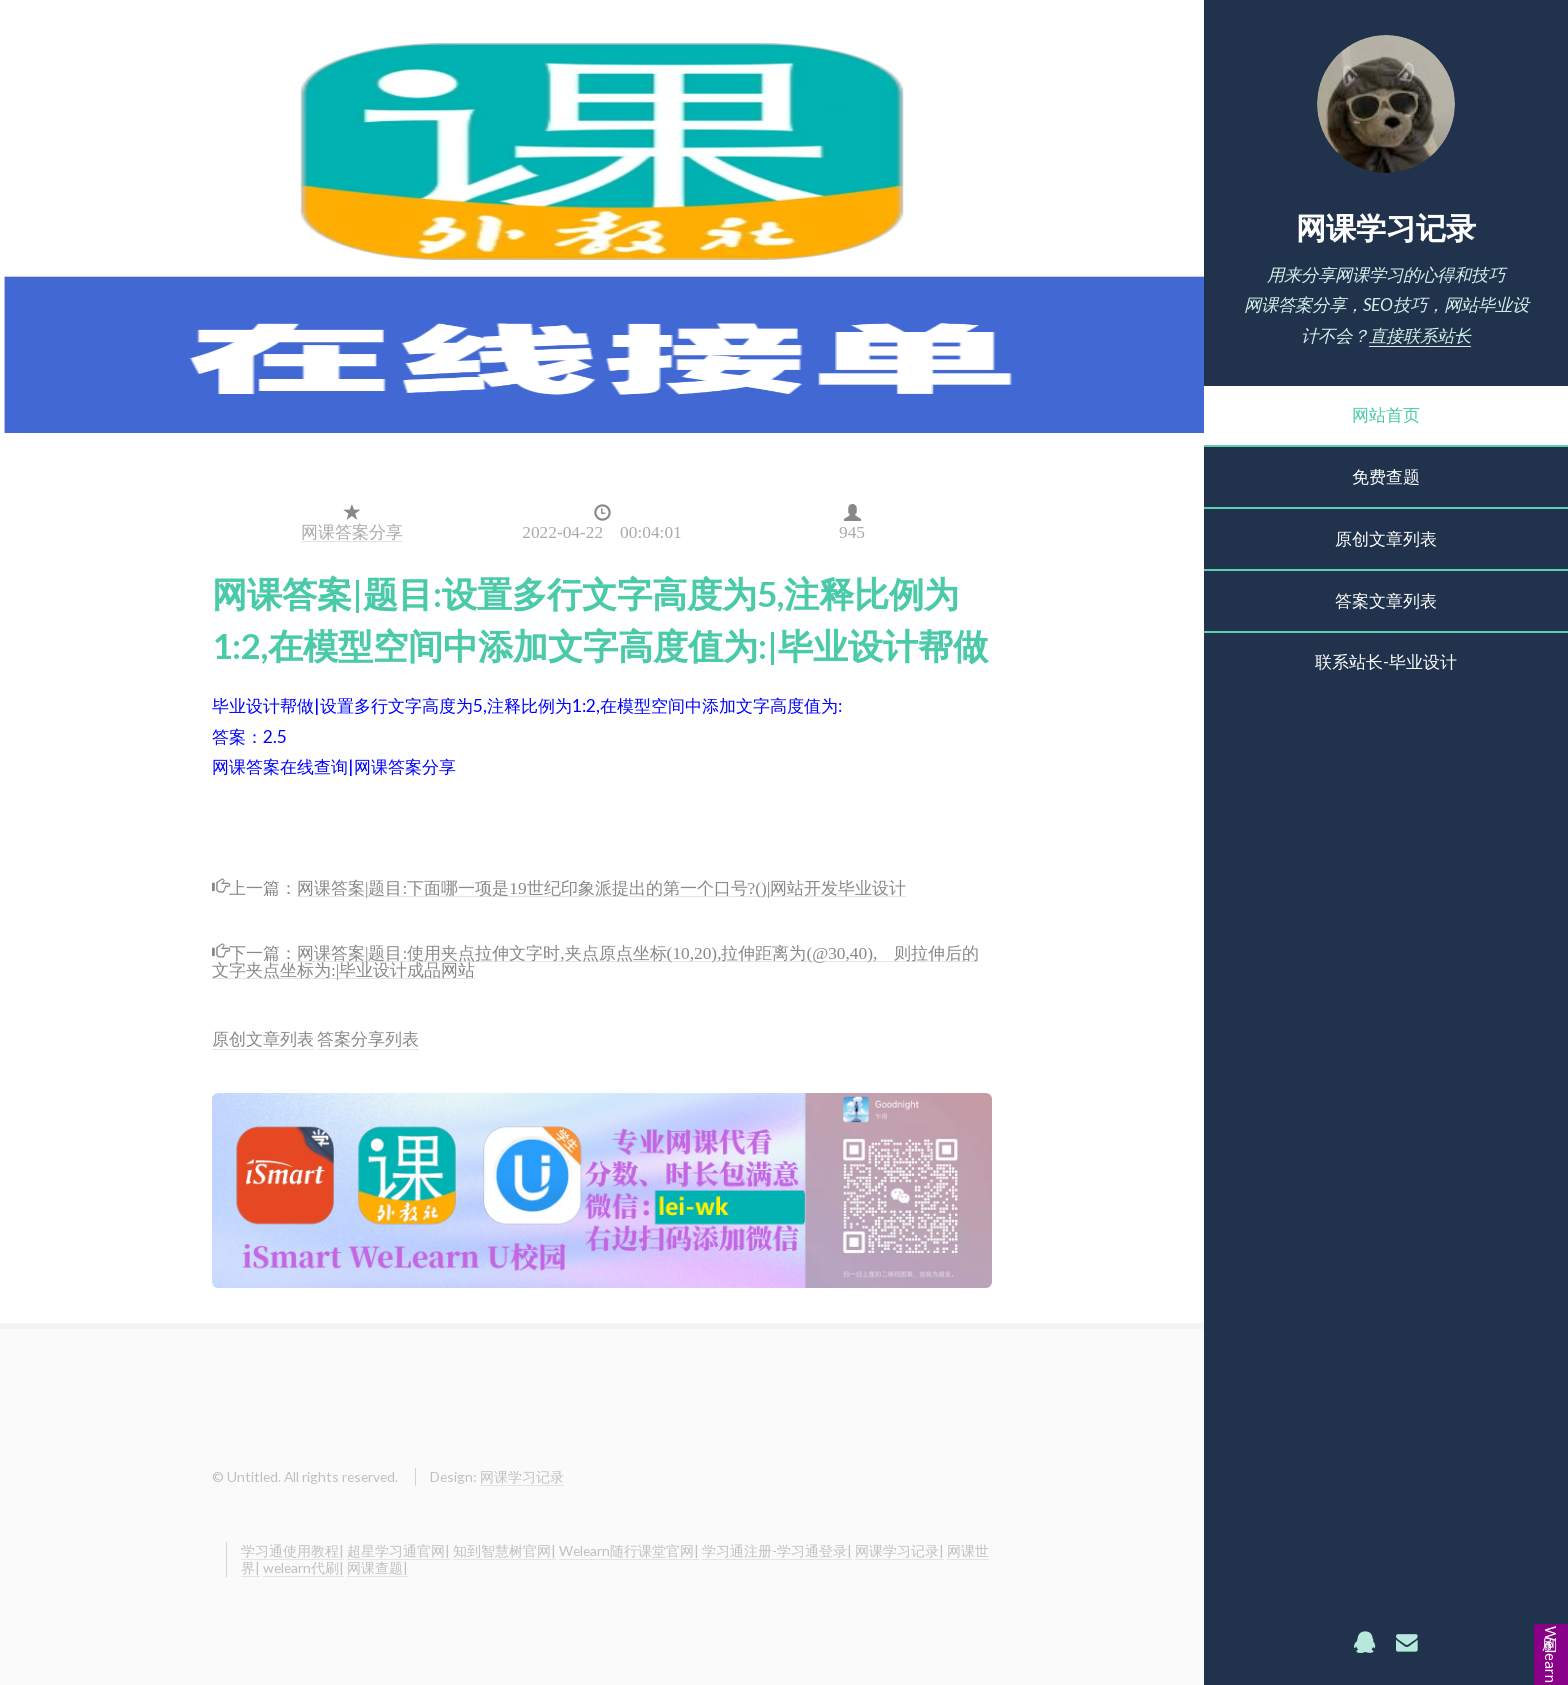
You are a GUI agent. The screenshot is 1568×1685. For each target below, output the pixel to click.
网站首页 (1386, 414)
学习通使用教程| (292, 1550)
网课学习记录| (899, 1550)
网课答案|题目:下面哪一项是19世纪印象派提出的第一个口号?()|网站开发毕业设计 (601, 885)
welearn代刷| (303, 1567)
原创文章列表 (1386, 538)
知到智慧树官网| (504, 1550)
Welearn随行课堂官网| (629, 1550)
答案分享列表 (368, 1038)
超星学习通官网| (398, 1550)
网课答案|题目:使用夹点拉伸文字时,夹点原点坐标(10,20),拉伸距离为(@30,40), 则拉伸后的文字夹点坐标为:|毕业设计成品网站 (595, 959)
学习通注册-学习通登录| (777, 1550)
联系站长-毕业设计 (1386, 661)
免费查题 (1386, 476)
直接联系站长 (1420, 335)
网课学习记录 (1386, 227)
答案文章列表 (1386, 600)
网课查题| (377, 1567)
